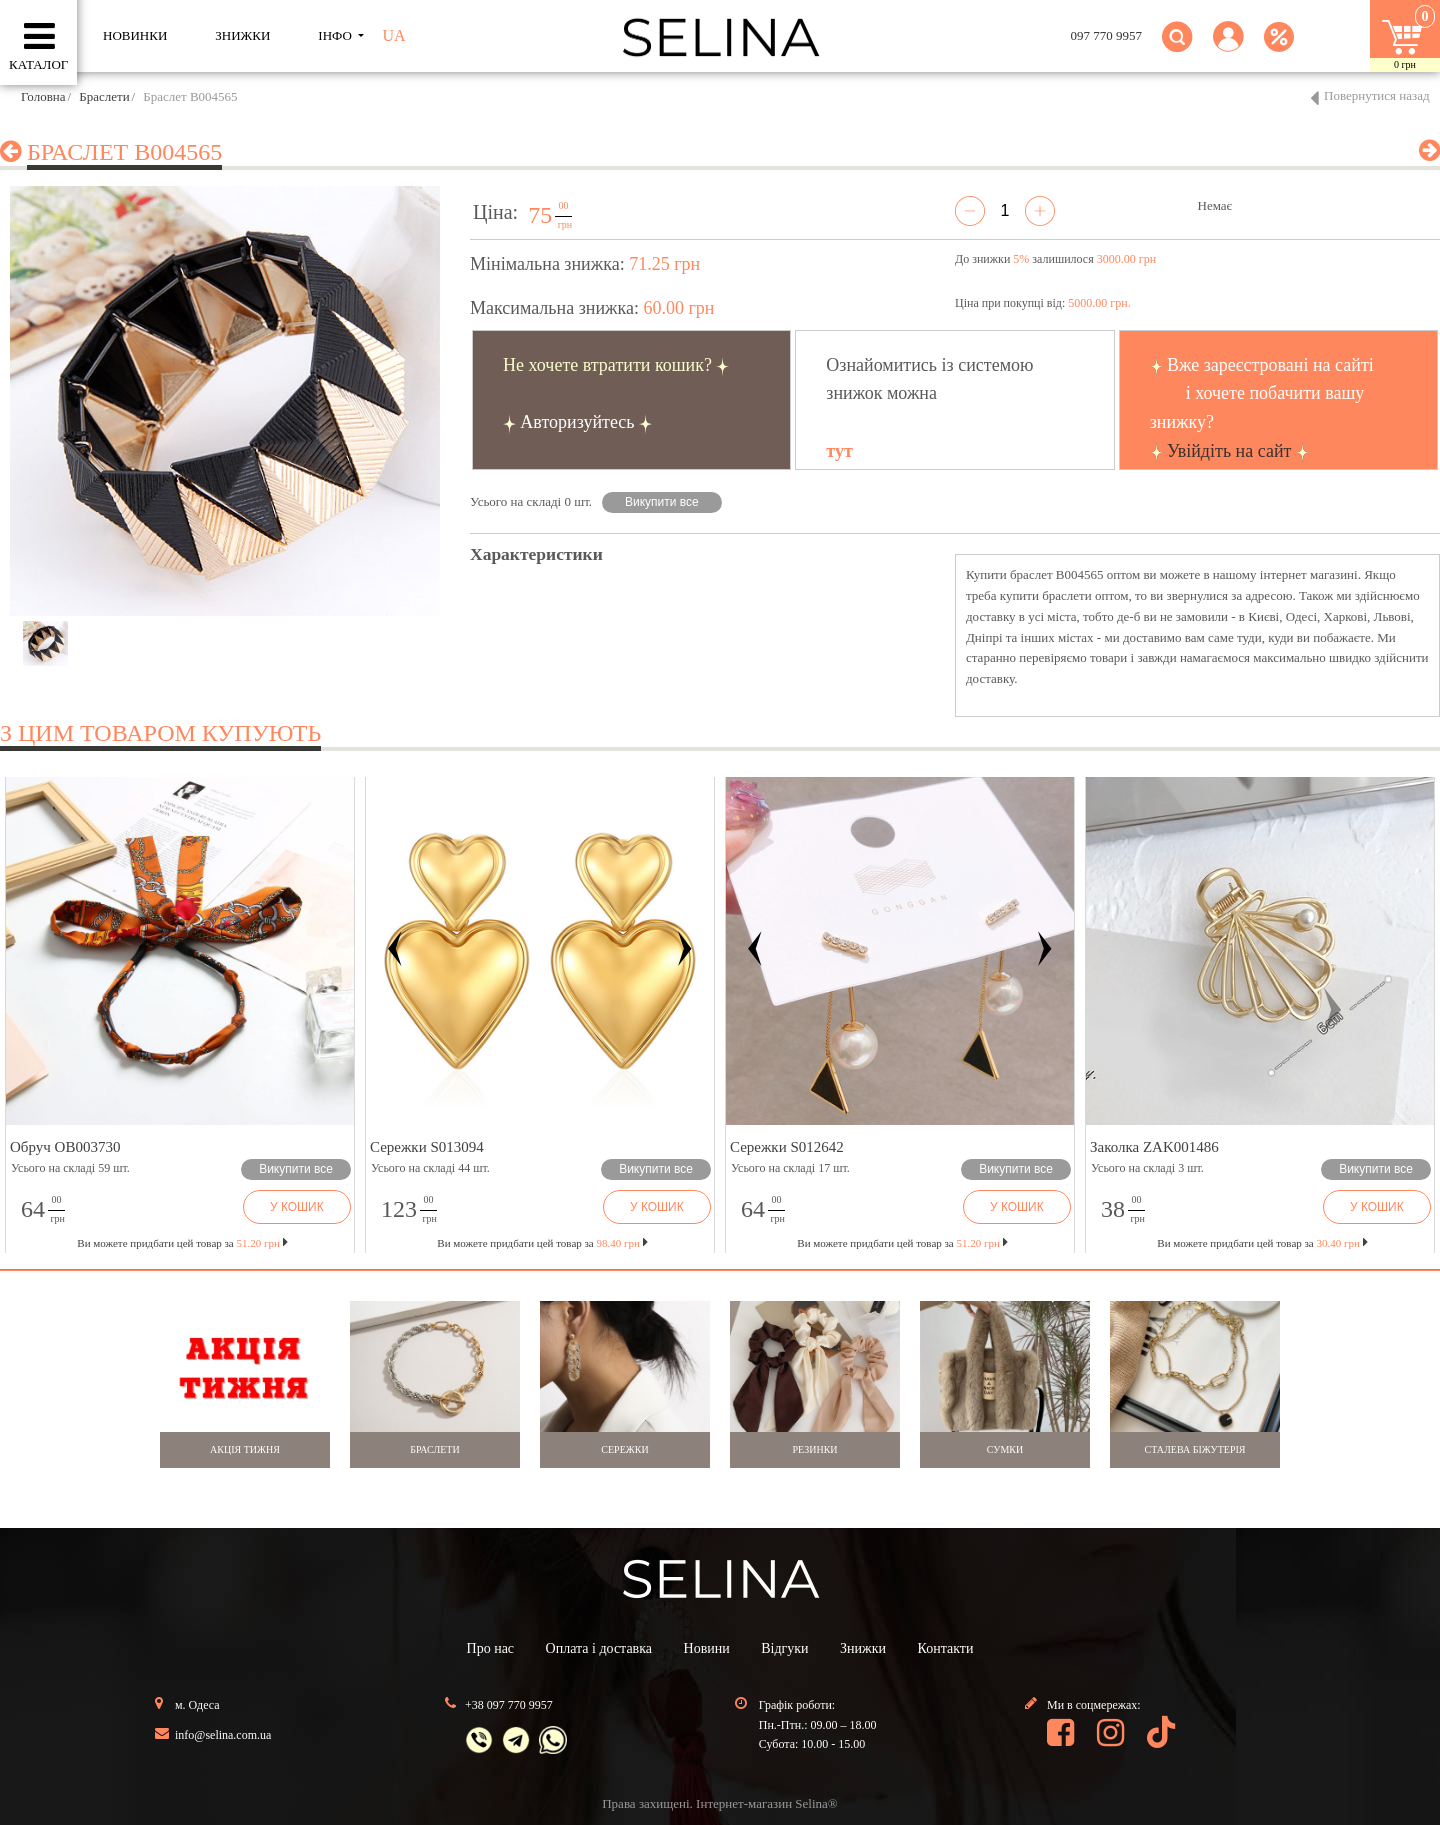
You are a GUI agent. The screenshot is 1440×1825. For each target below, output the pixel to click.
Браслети (104, 96)
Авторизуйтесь (577, 422)
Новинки (135, 35)
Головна (43, 96)
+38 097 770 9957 (509, 1705)
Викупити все (662, 502)
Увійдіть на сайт (1229, 451)
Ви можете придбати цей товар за (542, 1243)
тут (839, 451)
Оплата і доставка (599, 1648)
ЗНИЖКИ (242, 35)
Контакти (946, 1648)
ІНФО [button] (336, 35)
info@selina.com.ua (223, 1735)
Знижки (863, 1648)
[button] (1228, 48)
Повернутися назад (1377, 95)
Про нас (491, 1648)
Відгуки (784, 1648)
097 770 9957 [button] (1107, 35)
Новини (707, 1648)
